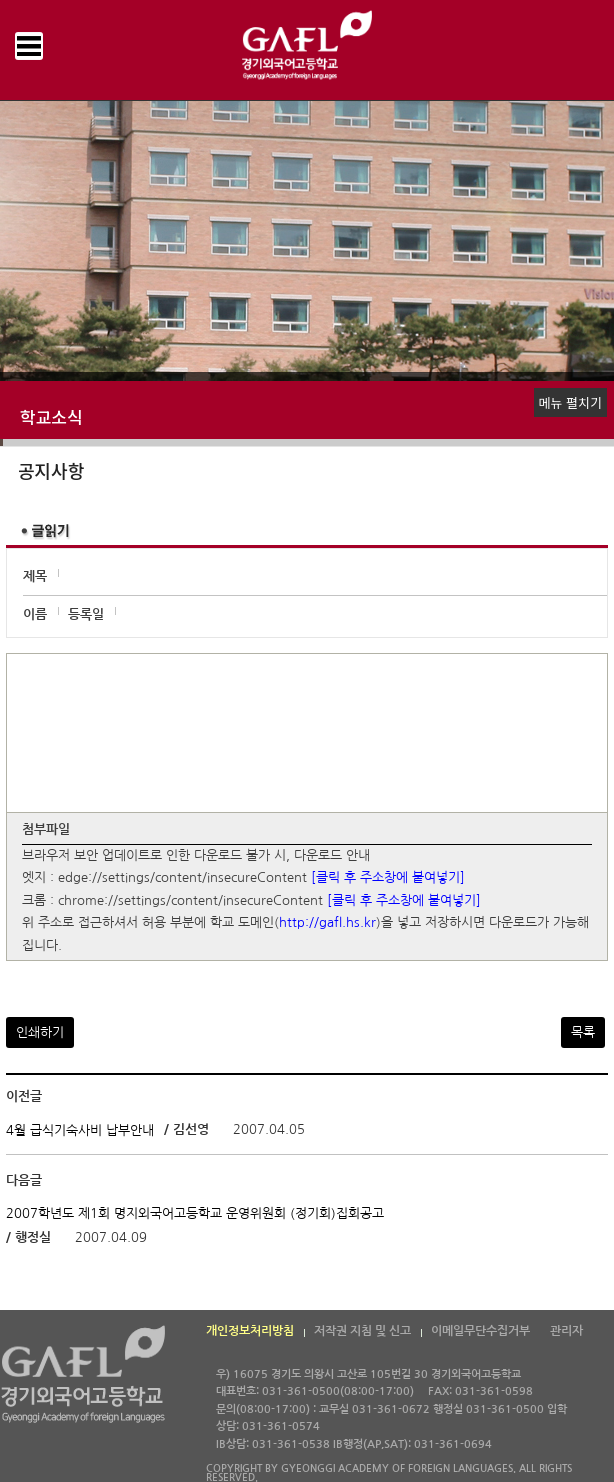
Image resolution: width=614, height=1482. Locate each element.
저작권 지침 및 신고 (362, 1331)
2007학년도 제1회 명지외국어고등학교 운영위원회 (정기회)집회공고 (195, 1213)
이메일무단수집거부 (480, 1331)
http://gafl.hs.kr (327, 923)
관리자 (566, 1331)
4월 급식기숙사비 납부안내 (80, 1130)
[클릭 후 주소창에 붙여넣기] (388, 878)
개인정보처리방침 (250, 1331)
